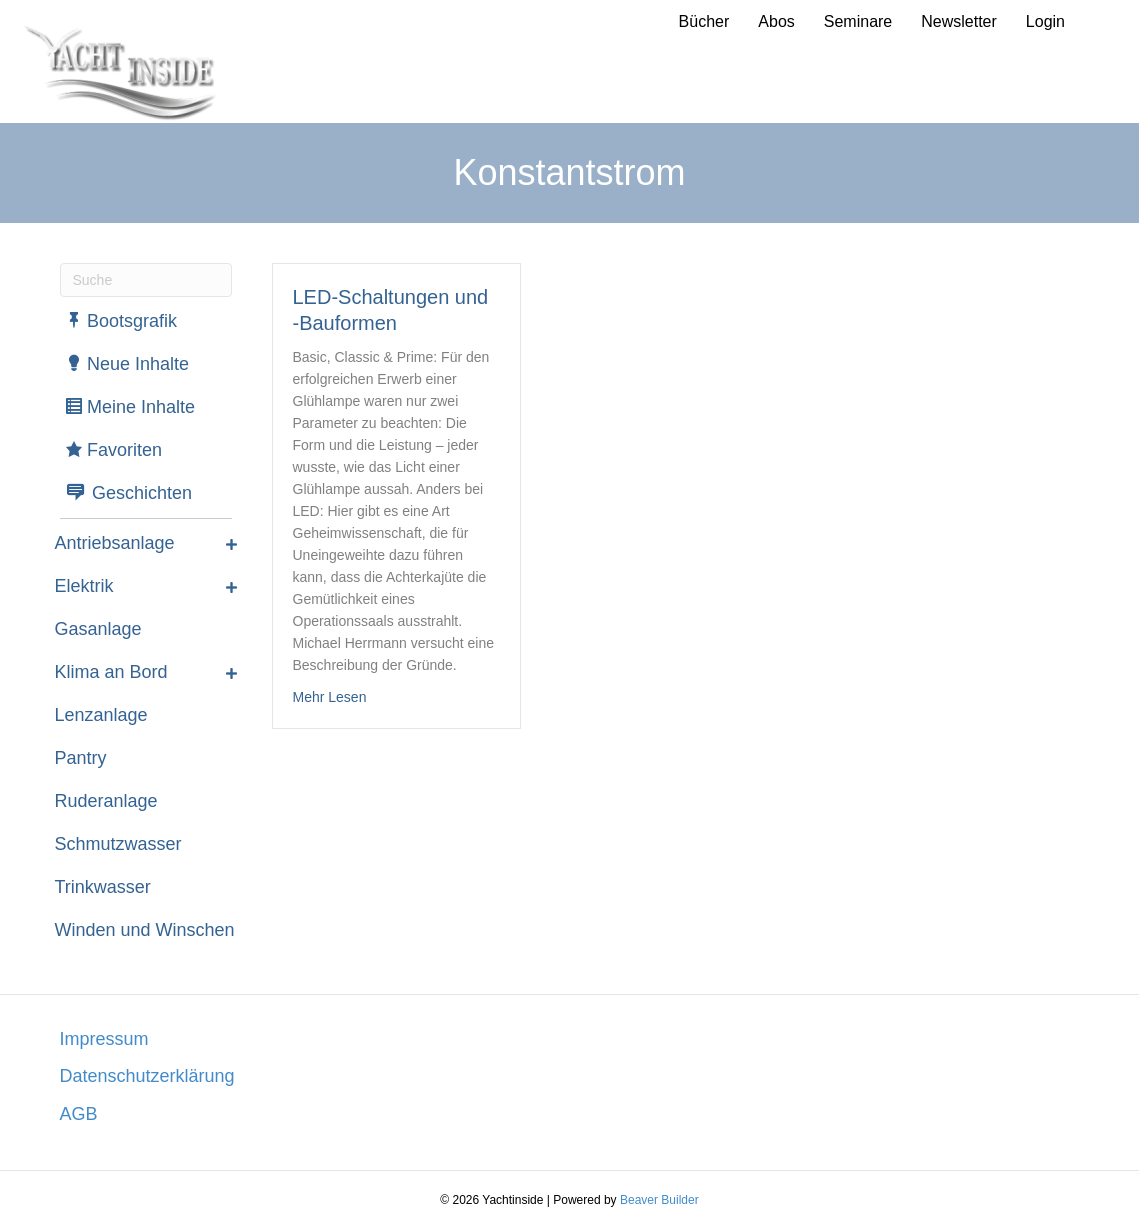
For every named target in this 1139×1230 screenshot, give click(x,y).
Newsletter (959, 21)
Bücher (704, 21)
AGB (79, 1114)
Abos (776, 21)
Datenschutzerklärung (147, 1076)
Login (1045, 21)
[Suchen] (146, 280)
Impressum (104, 1039)
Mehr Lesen (330, 695)
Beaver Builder (659, 1200)
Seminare (858, 21)
